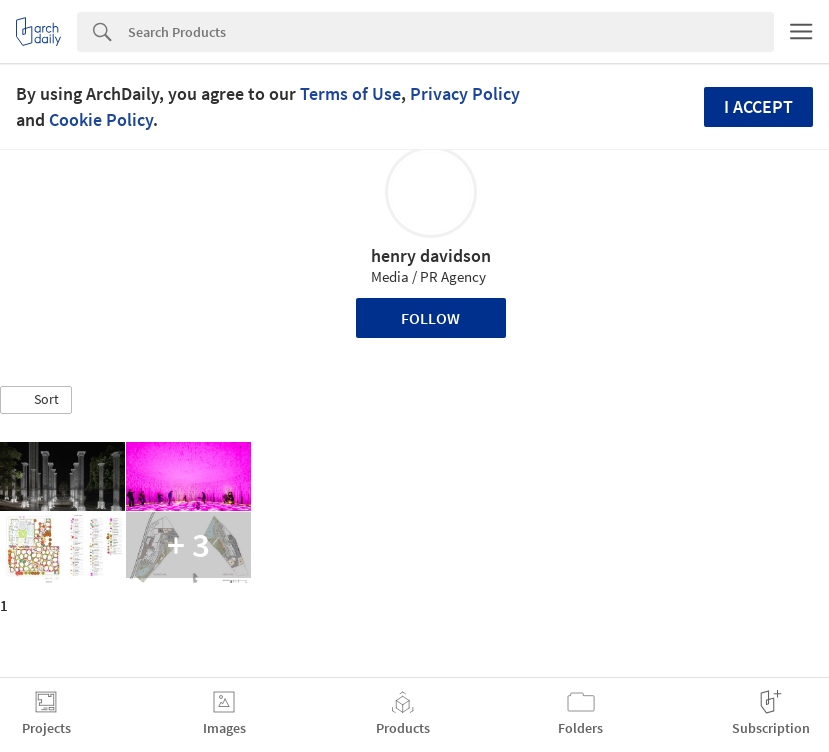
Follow (430, 318)
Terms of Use (350, 93)
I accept (758, 106)
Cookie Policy (101, 119)
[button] (36, 400)
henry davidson (431, 255)
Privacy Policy (465, 93)
